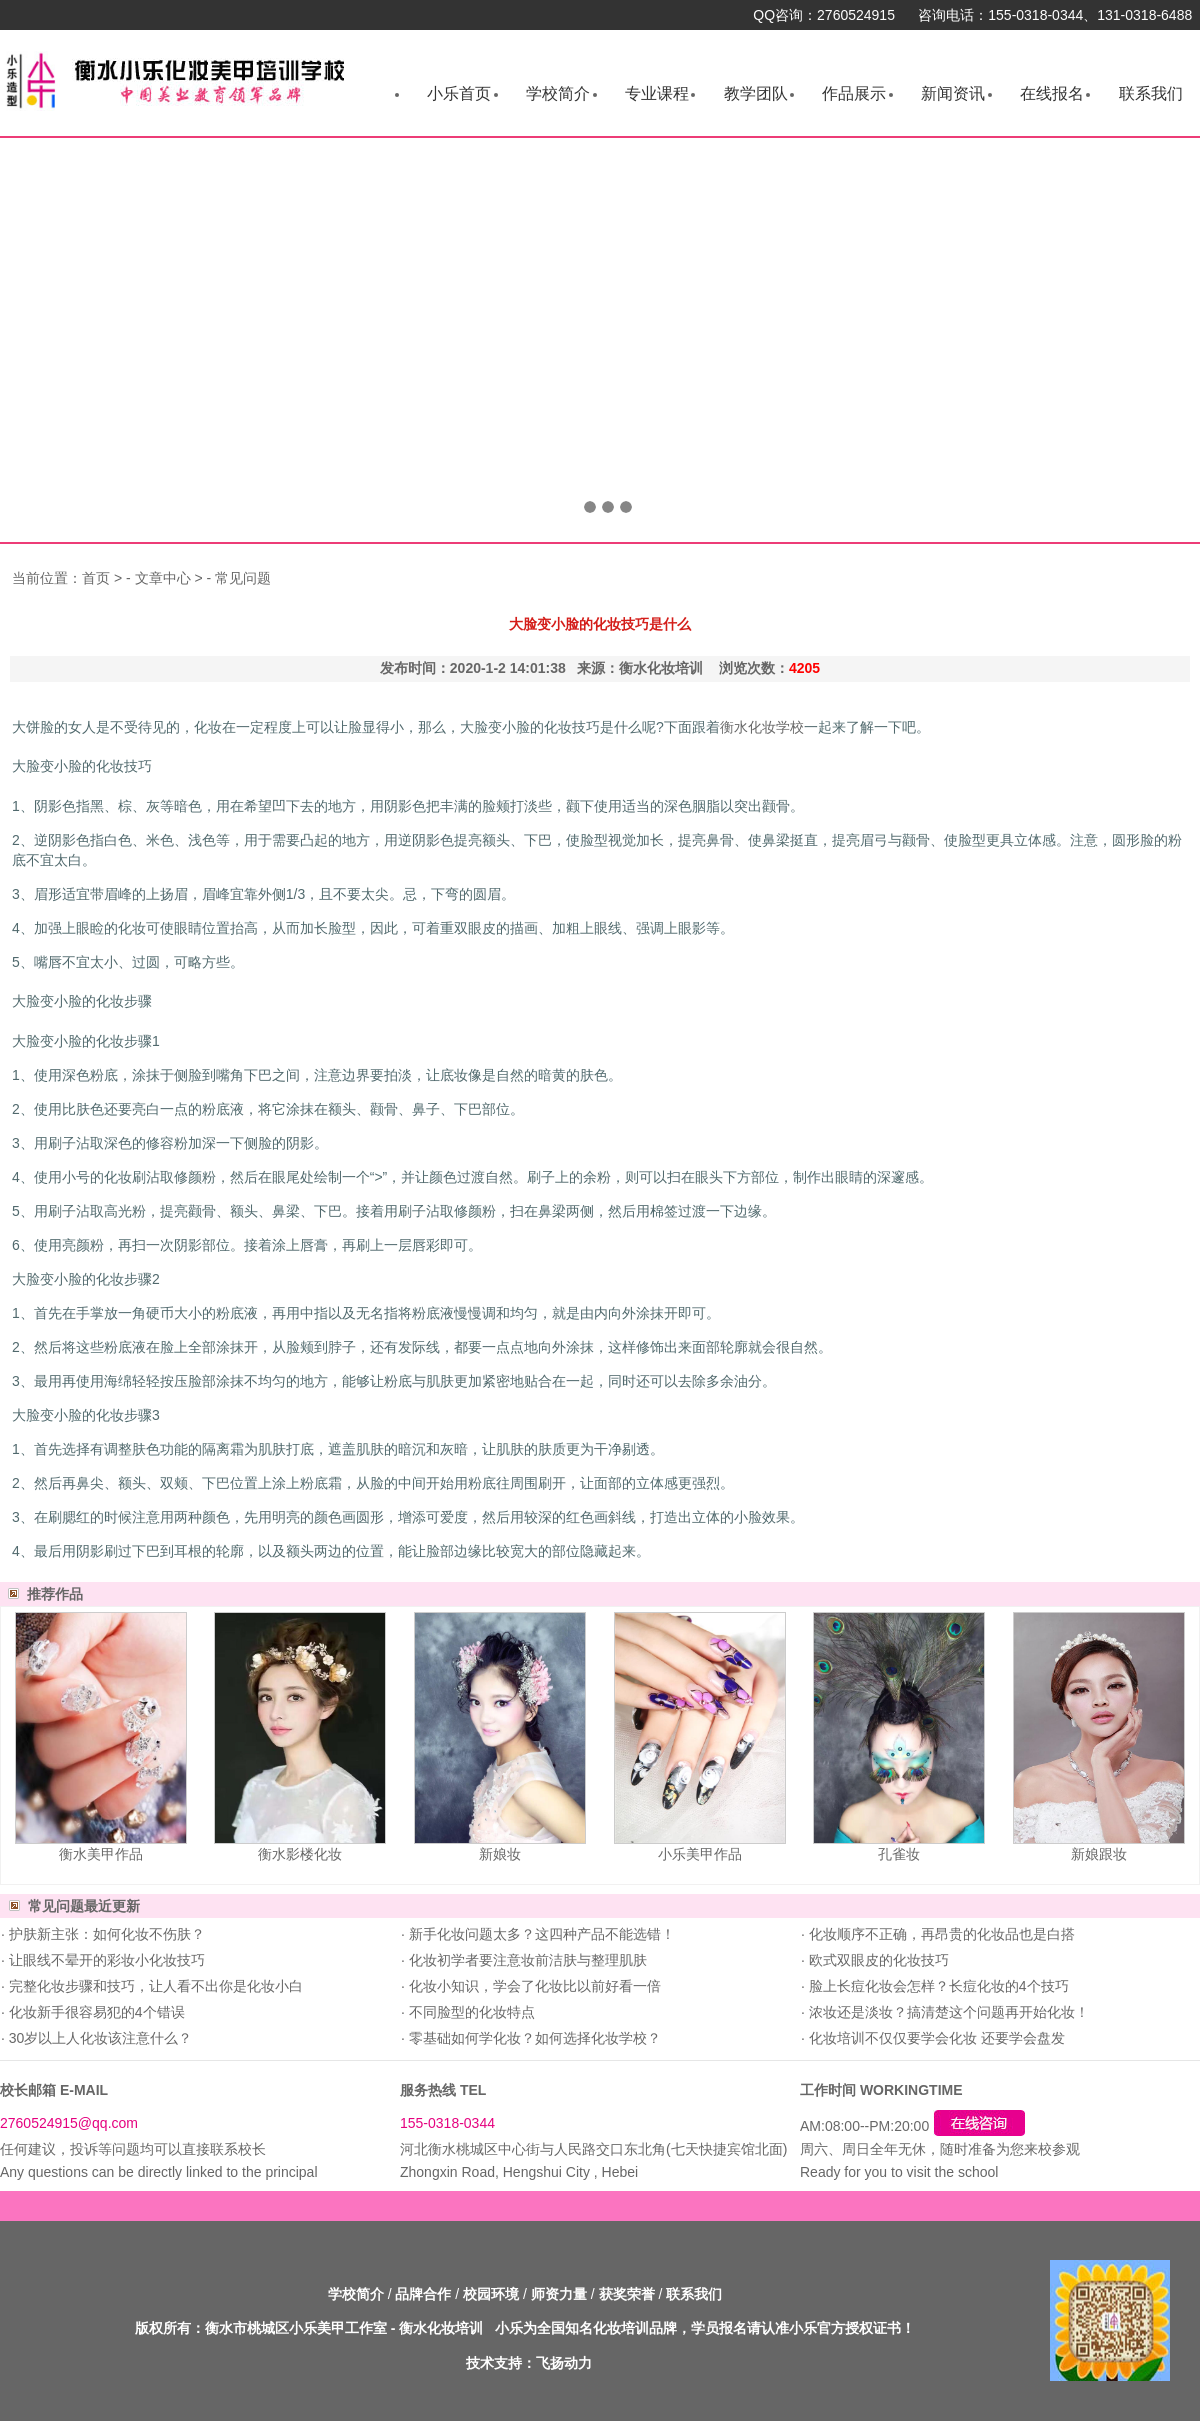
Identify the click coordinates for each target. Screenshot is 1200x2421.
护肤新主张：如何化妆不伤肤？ (105, 1934)
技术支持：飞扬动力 (529, 2363)
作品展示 (854, 93)
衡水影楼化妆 (300, 1854)
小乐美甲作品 (700, 1854)
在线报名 (1052, 93)
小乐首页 (459, 93)
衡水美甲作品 (101, 1854)
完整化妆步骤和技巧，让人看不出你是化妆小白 (154, 1986)
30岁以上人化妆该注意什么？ (98, 2038)
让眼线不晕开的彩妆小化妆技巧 (105, 1960)
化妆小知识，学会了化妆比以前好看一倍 (533, 1986)
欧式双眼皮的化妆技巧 (877, 1960)
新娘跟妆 (1099, 1854)
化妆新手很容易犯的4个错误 (95, 2012)
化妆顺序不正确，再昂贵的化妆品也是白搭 (940, 1934)
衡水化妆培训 (441, 2328)
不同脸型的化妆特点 (470, 2012)
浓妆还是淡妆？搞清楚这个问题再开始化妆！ (947, 2012)
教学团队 (756, 93)
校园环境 (491, 2294)
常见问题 (243, 578)
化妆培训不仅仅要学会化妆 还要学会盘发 (935, 2038)
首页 (96, 578)
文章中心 (163, 578)
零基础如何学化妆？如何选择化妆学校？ (533, 2038)
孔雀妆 (899, 1854)
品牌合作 (423, 2294)
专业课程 (657, 93)
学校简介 (558, 93)
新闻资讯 (953, 93)
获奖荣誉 (627, 2294)
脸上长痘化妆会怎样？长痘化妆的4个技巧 (937, 1986)
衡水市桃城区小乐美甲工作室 (296, 2328)
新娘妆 (500, 1854)
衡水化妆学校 (762, 727)
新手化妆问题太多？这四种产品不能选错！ (540, 1934)
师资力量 (559, 2294)
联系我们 (1151, 93)
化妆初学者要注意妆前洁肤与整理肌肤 (526, 1960)
